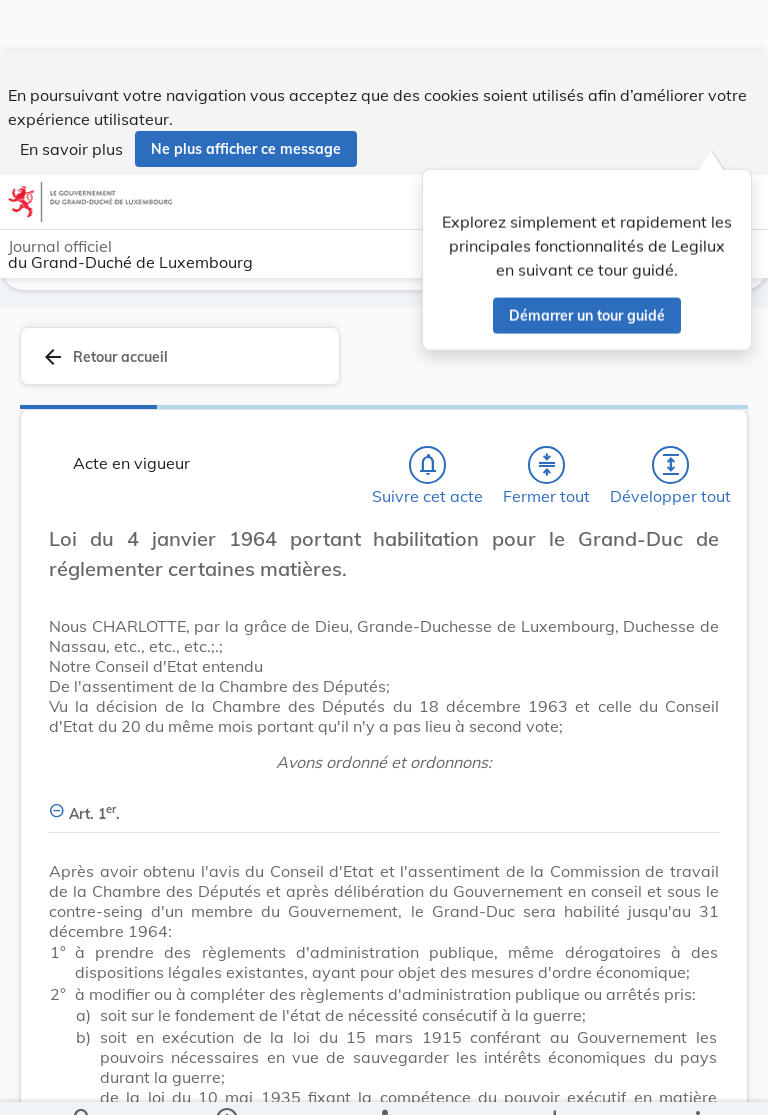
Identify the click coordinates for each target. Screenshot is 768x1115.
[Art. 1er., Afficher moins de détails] (384, 800)
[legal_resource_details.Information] (226, 1083)
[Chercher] (83, 1083)
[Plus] (697, 1083)
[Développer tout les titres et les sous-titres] (671, 463)
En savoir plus (71, 98)
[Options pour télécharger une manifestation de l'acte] (553, 1083)
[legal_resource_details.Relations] (384, 1083)
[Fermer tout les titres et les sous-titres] (547, 463)
